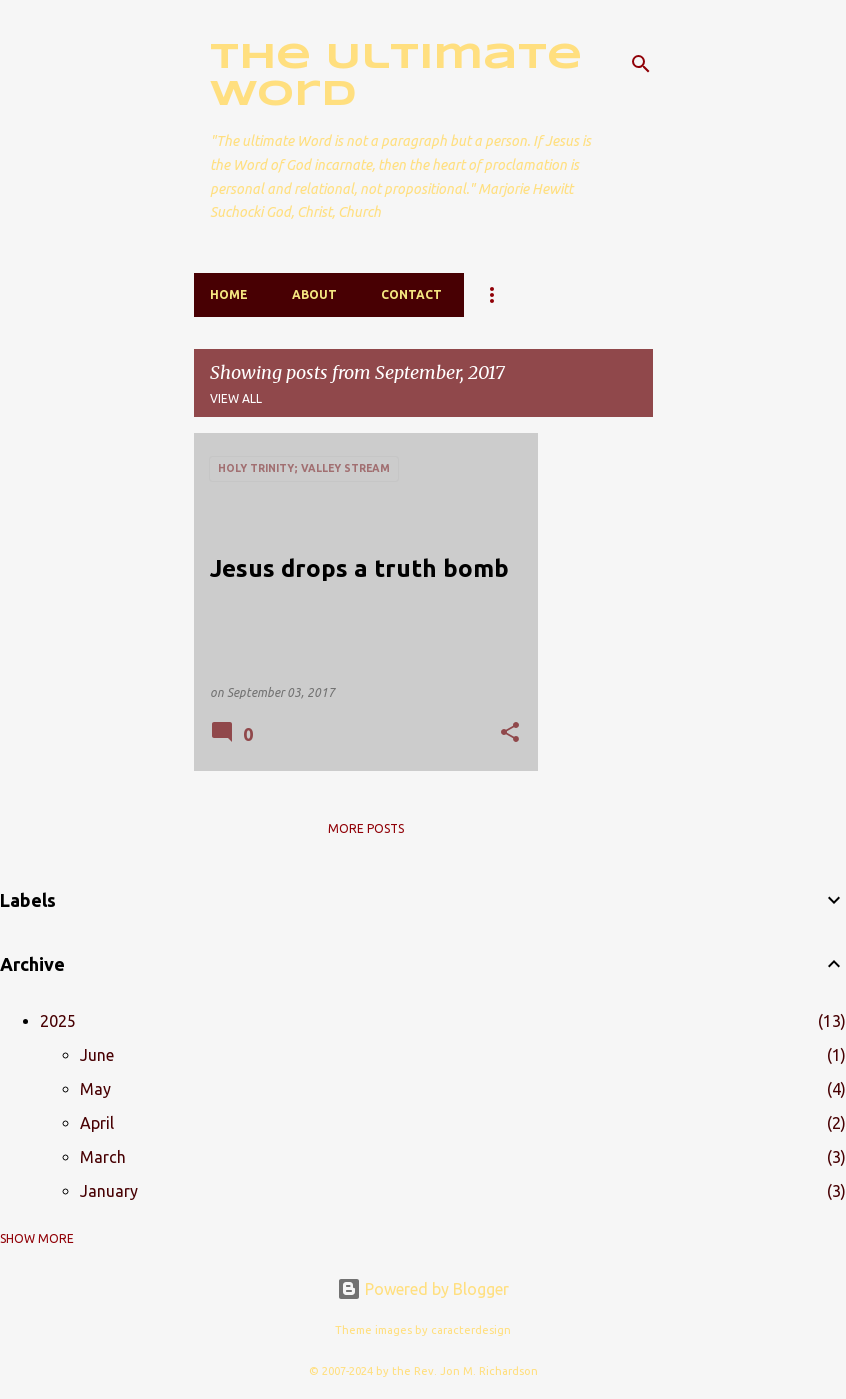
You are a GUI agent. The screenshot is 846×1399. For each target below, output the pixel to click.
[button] (510, 733)
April (97, 1123)
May (95, 1089)
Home (229, 294)
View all (236, 398)
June (97, 1055)
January (109, 1191)
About (314, 294)
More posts (366, 828)
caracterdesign (471, 1330)
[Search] (641, 64)
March (103, 1157)
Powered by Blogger (423, 1289)
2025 (58, 1021)
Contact (411, 294)
